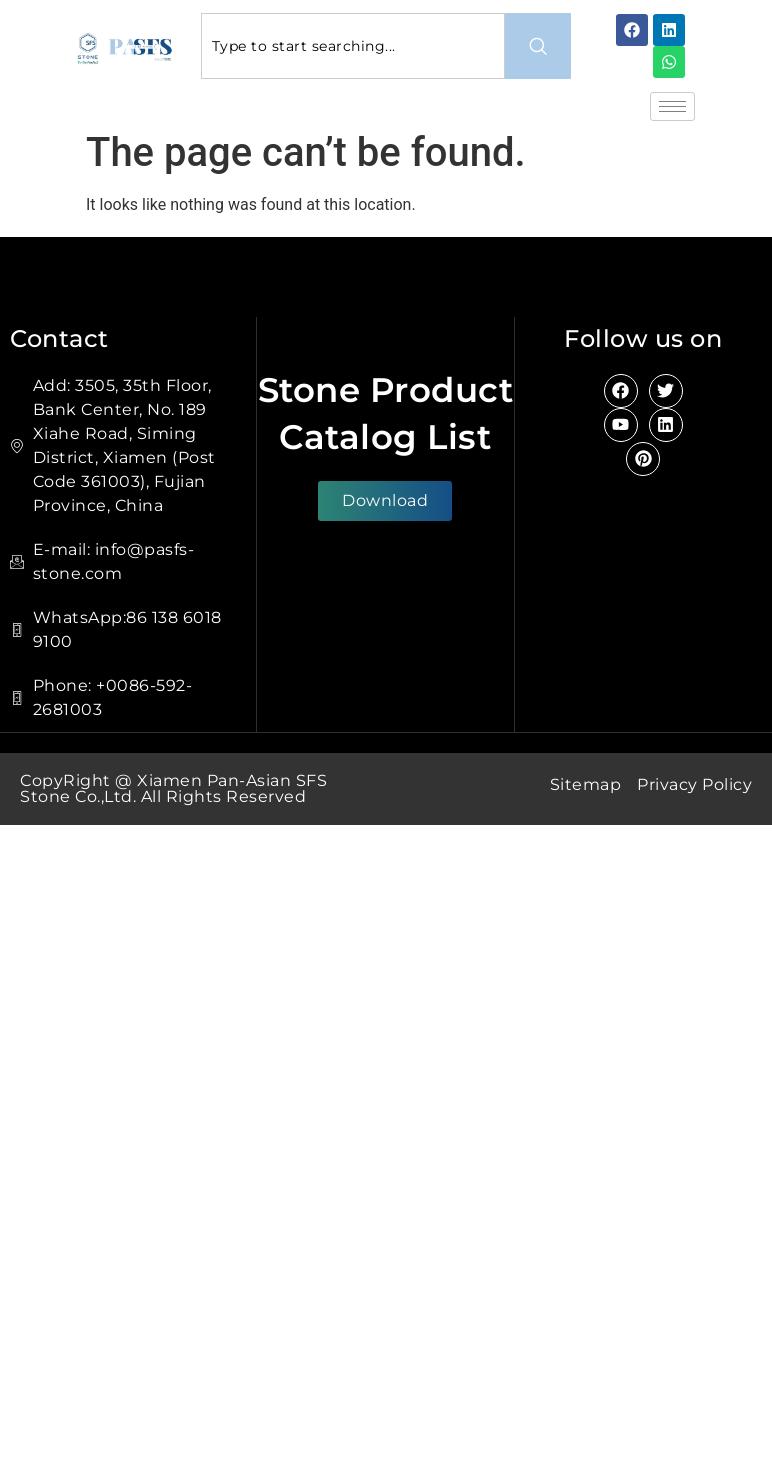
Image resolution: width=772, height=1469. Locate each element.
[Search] (538, 46)
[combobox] (353, 46)
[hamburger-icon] (672, 106)
